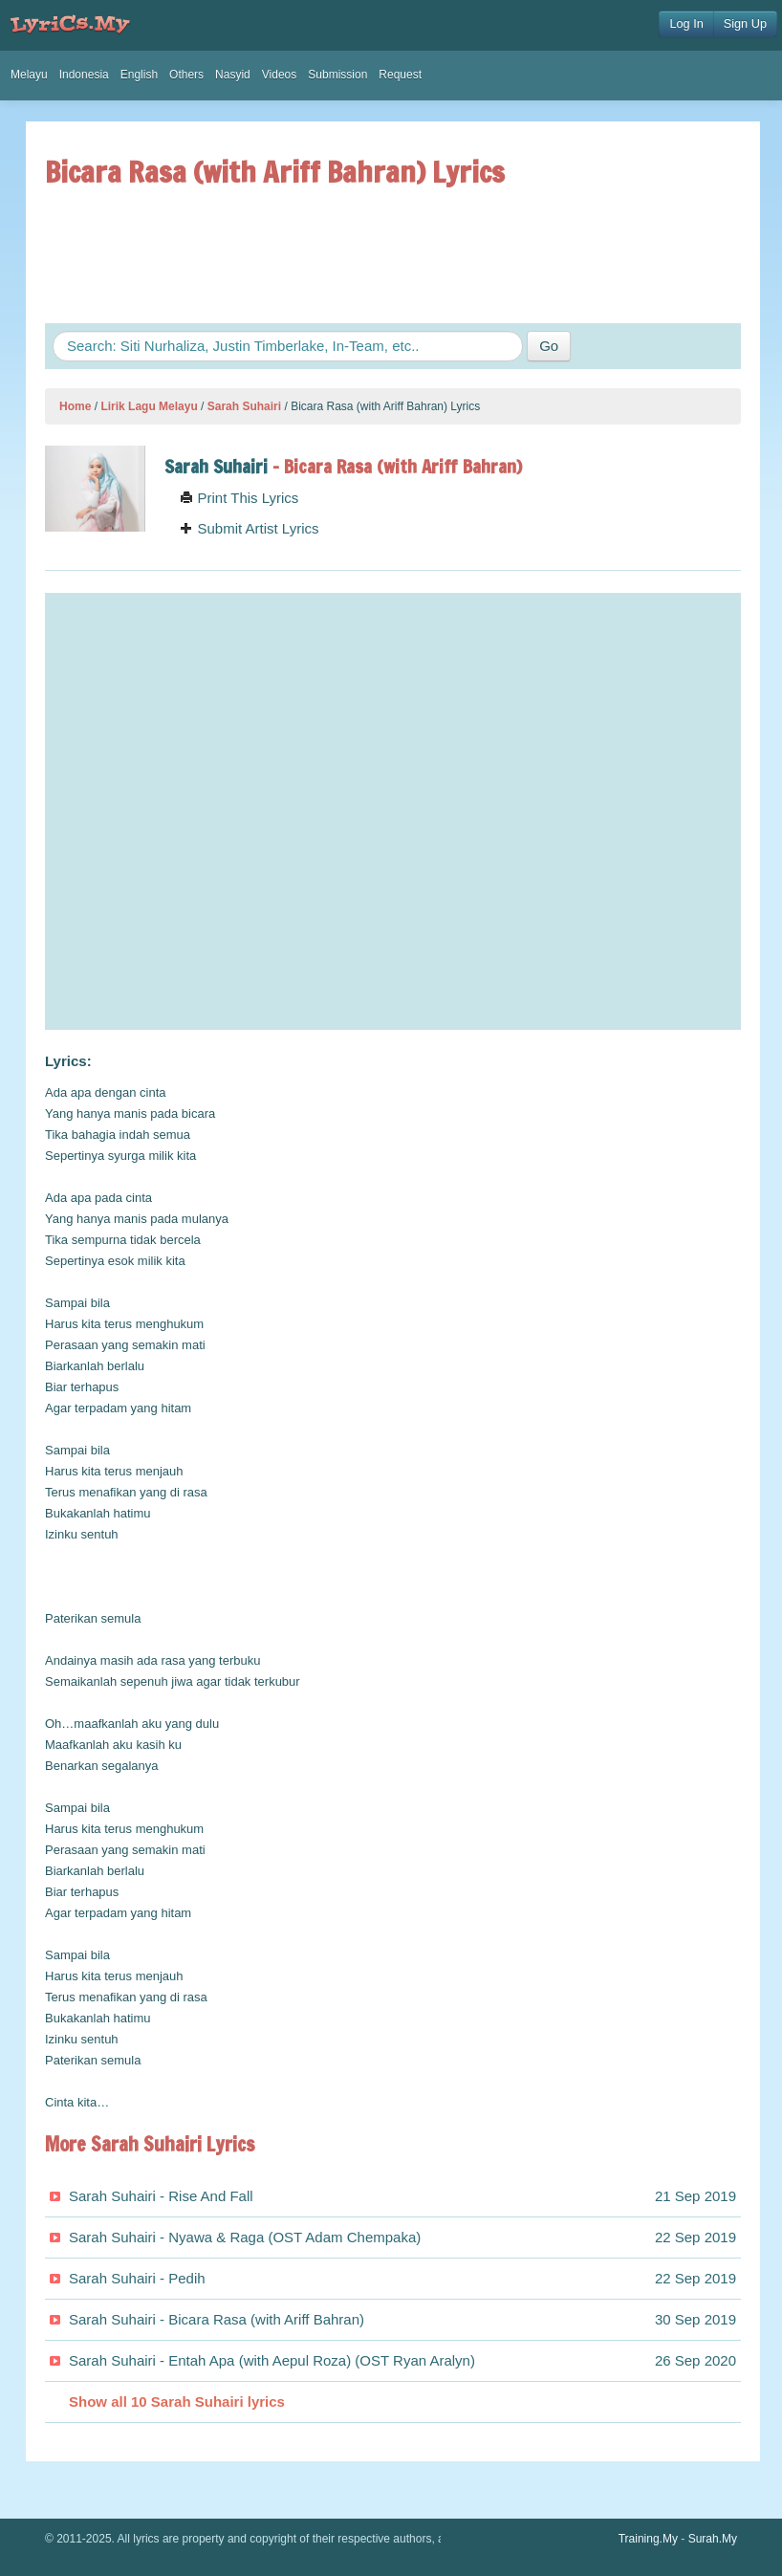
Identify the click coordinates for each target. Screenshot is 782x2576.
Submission (337, 74)
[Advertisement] (393, 255)
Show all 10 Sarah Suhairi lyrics (177, 2401)
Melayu (29, 74)
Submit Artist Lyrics (249, 528)
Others (186, 74)
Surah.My (712, 2538)
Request (400, 74)
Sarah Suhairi (244, 406)
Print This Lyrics (239, 498)
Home (75, 406)
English (139, 74)
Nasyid (232, 74)
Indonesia (84, 74)
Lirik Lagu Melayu (148, 406)
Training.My (648, 2538)
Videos (279, 74)
